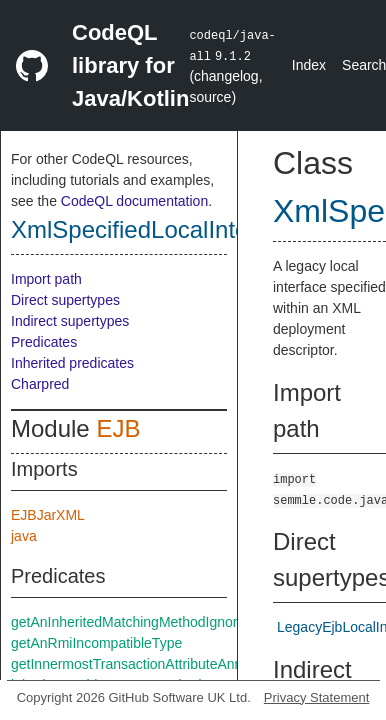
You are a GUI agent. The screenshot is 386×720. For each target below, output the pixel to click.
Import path (46, 279)
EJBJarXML (48, 515)
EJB (118, 428)
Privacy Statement (317, 697)
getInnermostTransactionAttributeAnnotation (147, 664)
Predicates (44, 342)
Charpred (40, 384)
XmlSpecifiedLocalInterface (156, 229)
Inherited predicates (72, 363)
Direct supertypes (65, 300)
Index (309, 65)
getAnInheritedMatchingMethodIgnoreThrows (151, 622)
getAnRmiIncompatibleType (96, 643)
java (24, 536)
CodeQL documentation (134, 201)
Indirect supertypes (70, 321)
